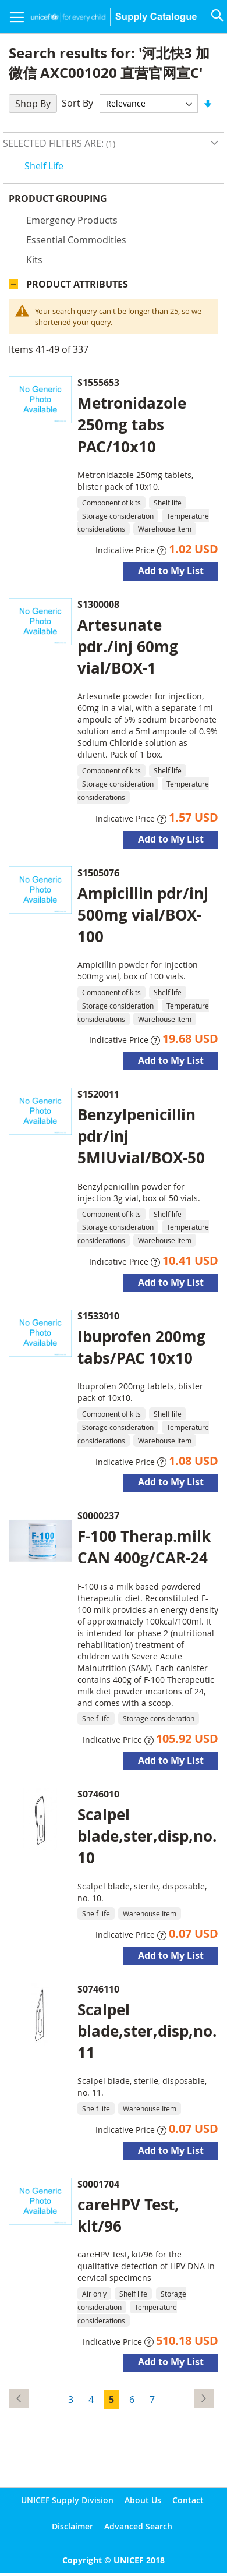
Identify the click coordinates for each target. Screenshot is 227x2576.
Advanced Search (138, 2526)
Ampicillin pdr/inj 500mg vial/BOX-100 (142, 918)
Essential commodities (76, 242)
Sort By (77, 103)
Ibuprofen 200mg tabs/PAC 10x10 (141, 1350)
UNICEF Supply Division (67, 2500)
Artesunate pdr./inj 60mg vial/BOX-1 (127, 649)
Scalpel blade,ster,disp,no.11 (147, 2034)
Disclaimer (72, 2526)
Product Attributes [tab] (77, 287)
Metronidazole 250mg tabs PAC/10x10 (131, 427)
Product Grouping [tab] (75, 201)
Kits (34, 262)
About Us (143, 2500)
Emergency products (72, 223)
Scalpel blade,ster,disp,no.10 (147, 1839)
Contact (188, 2500)
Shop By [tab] (33, 103)
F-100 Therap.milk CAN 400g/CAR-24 (144, 1549)
